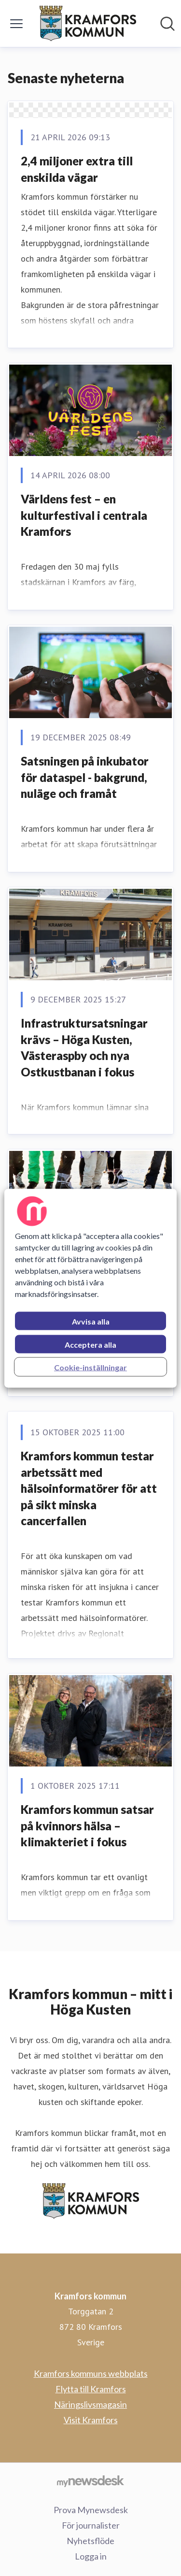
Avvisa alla (91, 1320)
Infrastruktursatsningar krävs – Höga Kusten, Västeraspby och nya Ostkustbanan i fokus (84, 1047)
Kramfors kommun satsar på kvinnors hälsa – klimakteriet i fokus (87, 1825)
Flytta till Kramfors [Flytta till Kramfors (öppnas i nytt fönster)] (91, 2389)
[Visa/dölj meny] (16, 23)
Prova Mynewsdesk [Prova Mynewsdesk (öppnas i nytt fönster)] (91, 2509)
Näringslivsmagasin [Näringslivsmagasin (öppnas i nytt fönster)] (90, 2404)
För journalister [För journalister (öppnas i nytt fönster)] (91, 2525)
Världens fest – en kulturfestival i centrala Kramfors (84, 515)
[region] (90, 1288)
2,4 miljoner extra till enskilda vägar (77, 169)
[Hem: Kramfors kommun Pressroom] (88, 23)
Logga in (91, 2556)
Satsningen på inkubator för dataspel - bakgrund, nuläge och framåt (85, 777)
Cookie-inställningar (90, 1366)
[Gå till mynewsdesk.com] (90, 2480)
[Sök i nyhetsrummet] (167, 23)
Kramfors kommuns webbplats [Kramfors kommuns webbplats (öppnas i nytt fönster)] (91, 2373)
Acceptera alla (90, 1344)
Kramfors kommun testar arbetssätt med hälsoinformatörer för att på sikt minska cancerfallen (89, 1488)
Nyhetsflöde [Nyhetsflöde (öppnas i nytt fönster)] (90, 2540)
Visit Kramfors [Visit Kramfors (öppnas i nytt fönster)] (91, 2419)
